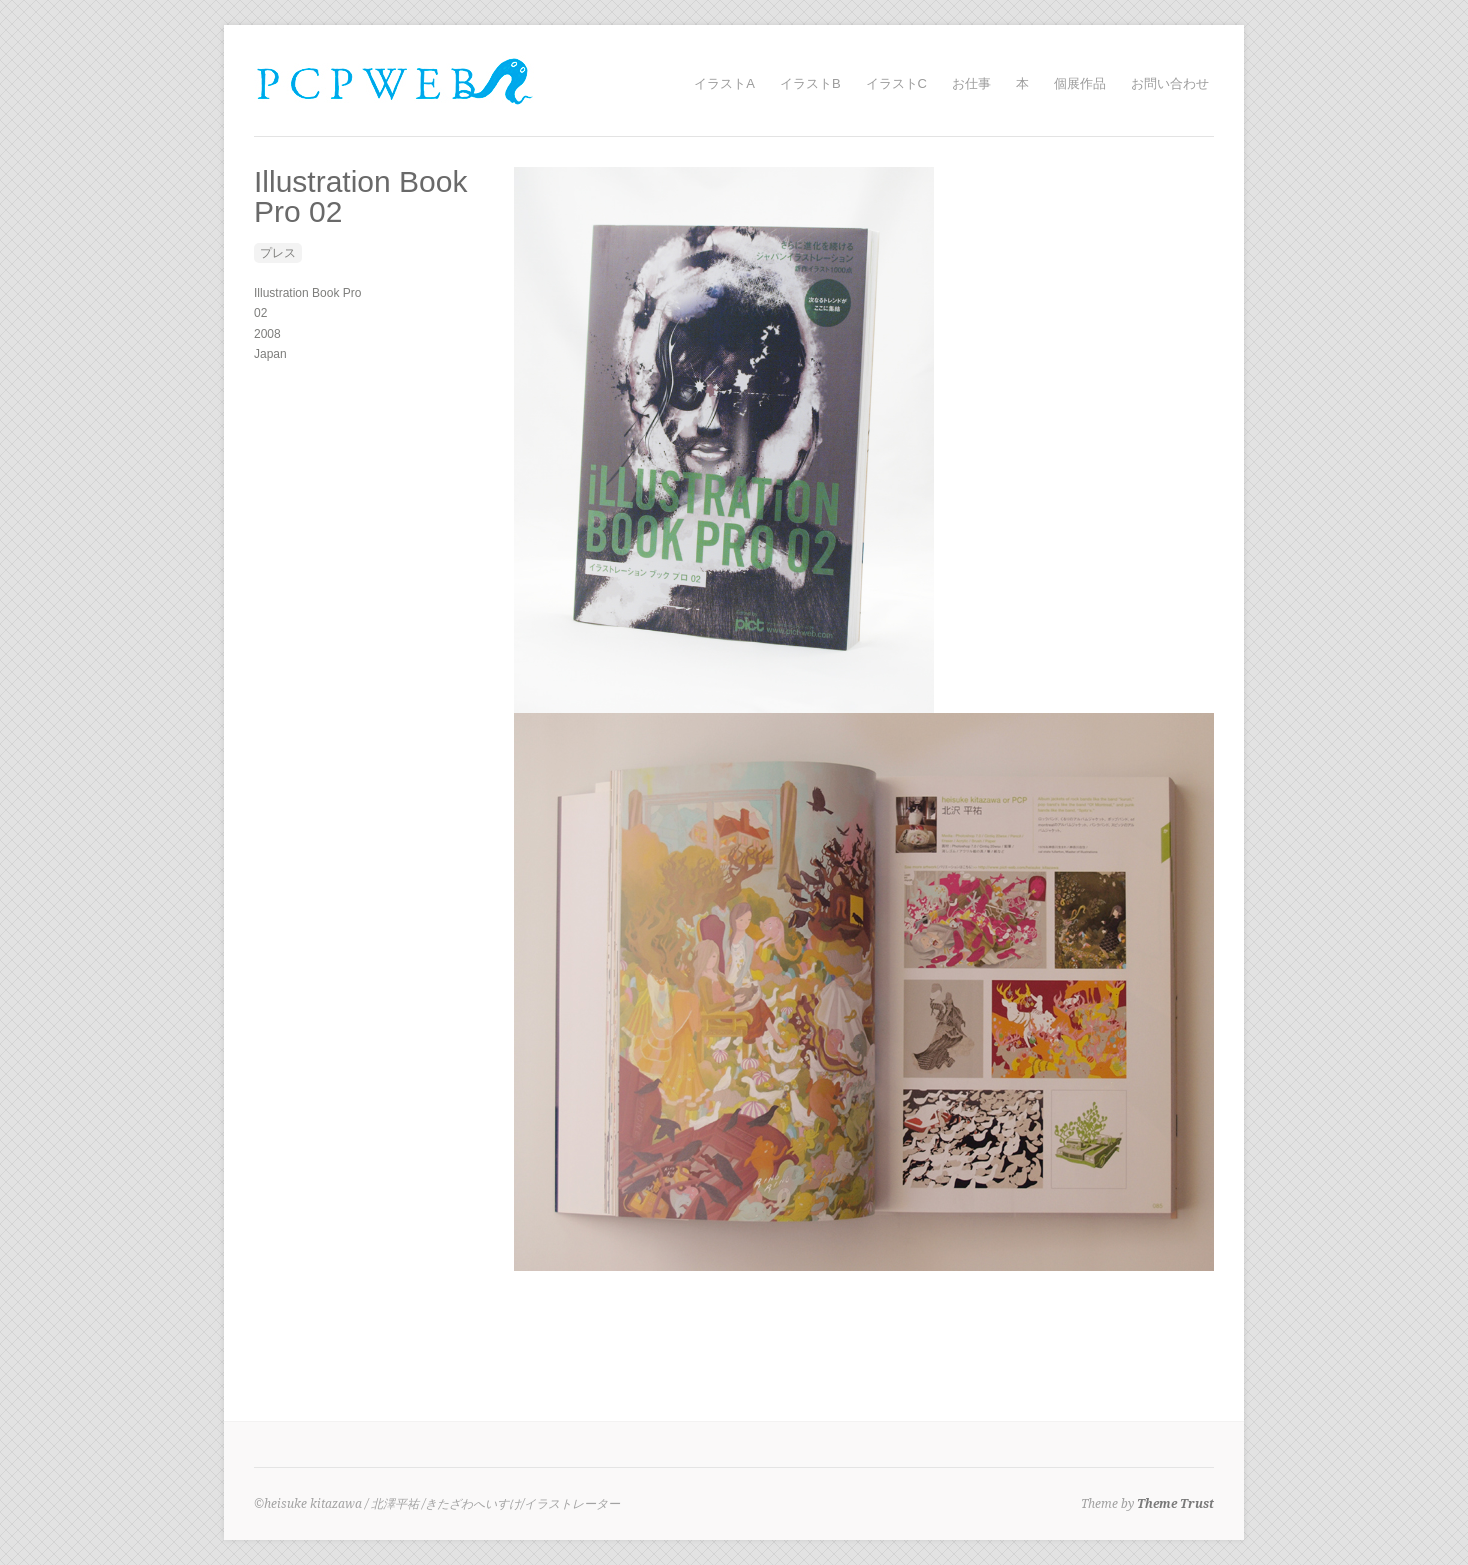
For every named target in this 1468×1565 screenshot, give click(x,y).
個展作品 (1080, 83)
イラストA (724, 83)
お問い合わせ (1170, 83)
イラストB (810, 83)
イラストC (896, 83)
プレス (278, 253)
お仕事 (971, 83)
